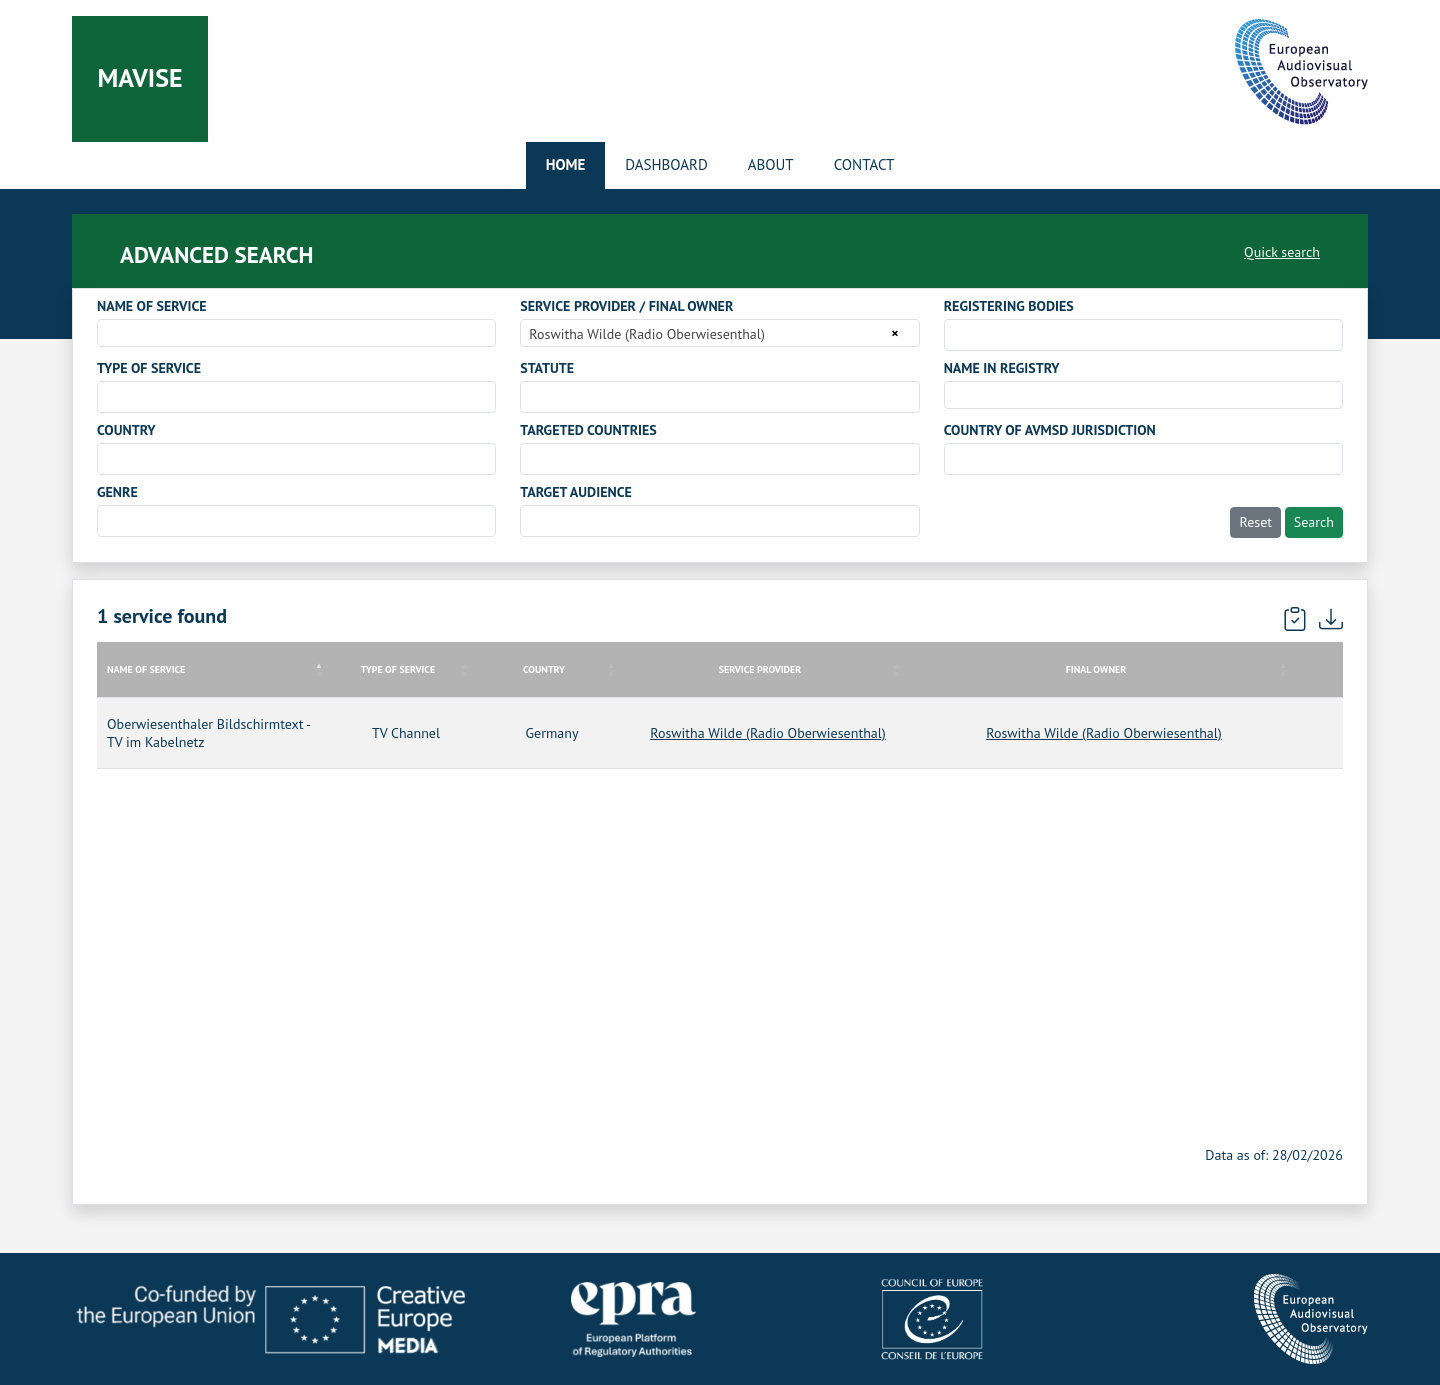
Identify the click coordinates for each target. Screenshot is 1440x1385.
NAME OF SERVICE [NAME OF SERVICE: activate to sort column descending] (146, 669)
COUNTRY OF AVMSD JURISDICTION (1050, 430)
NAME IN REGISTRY (1002, 368)
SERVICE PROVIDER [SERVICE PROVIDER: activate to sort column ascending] (760, 669)
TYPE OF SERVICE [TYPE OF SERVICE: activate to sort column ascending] (398, 669)
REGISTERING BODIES (1009, 306)
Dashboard (666, 164)
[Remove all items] (891, 333)
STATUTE (547, 368)
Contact (864, 164)
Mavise (139, 77)
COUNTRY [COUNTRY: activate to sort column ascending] (544, 669)
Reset (1255, 522)
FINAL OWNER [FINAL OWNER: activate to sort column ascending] (1096, 669)
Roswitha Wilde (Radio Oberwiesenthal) (768, 733)
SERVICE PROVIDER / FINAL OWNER (626, 306)
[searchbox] (955, 334)
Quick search (1282, 252)
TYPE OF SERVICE (149, 368)
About (771, 164)
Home (566, 164)
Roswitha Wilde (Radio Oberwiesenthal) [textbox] (647, 334)
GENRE (117, 492)
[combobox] (296, 333)
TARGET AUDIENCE (575, 492)
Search (1314, 522)
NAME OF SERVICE (152, 306)
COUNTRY (126, 430)
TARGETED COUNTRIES (588, 430)
